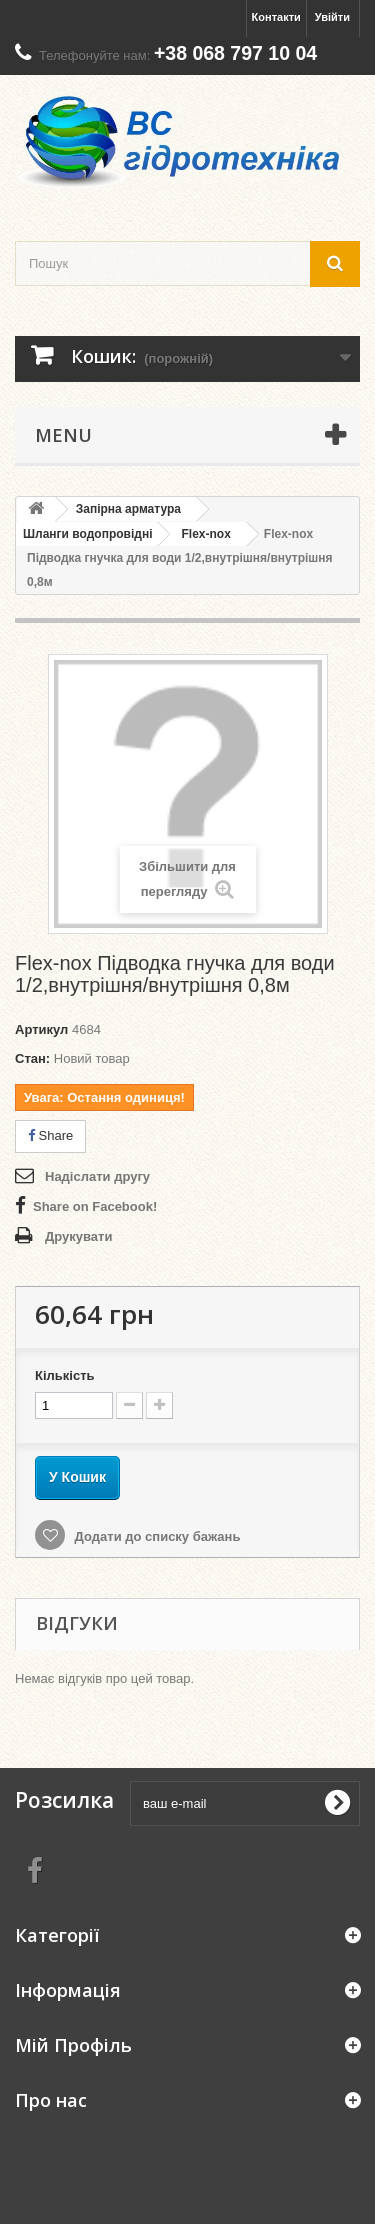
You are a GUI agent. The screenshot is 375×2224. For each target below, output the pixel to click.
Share (50, 1135)
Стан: (32, 1058)
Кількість (65, 1375)
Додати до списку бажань (155, 1536)
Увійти (332, 17)
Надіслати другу (97, 1176)
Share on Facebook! (95, 1206)
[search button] (335, 263)
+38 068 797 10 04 (235, 53)
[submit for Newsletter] (337, 1803)
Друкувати (78, 1236)
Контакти (276, 17)
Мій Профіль (73, 2045)
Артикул (41, 1029)
